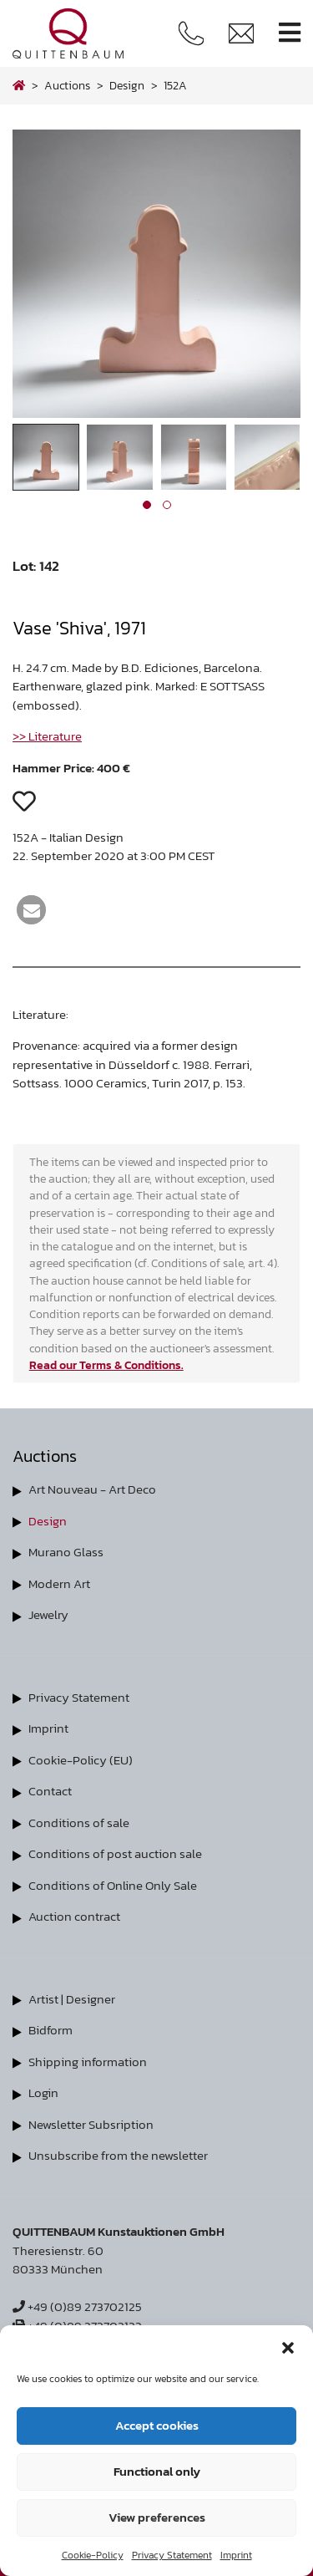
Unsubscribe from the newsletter (118, 2155)
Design (47, 1520)
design (126, 85)
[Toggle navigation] (289, 33)
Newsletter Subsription (91, 2124)
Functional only (157, 2471)
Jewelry (48, 1614)
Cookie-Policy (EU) (80, 1759)
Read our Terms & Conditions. (106, 1365)
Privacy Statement (172, 2555)
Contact (50, 1790)
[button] (288, 2346)
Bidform (50, 2029)
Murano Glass (65, 1551)
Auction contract (74, 1916)
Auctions (67, 85)
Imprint (236, 2555)
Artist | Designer (71, 1998)
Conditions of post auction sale (115, 1853)
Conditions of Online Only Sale (112, 1885)
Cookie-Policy (93, 2555)
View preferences (157, 2517)
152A (175, 85)
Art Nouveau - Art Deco (92, 1489)
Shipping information (87, 2061)
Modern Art (59, 1583)
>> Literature (47, 736)
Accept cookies (157, 2425)
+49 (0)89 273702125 (77, 2306)
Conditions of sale (78, 1822)
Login (43, 2092)
